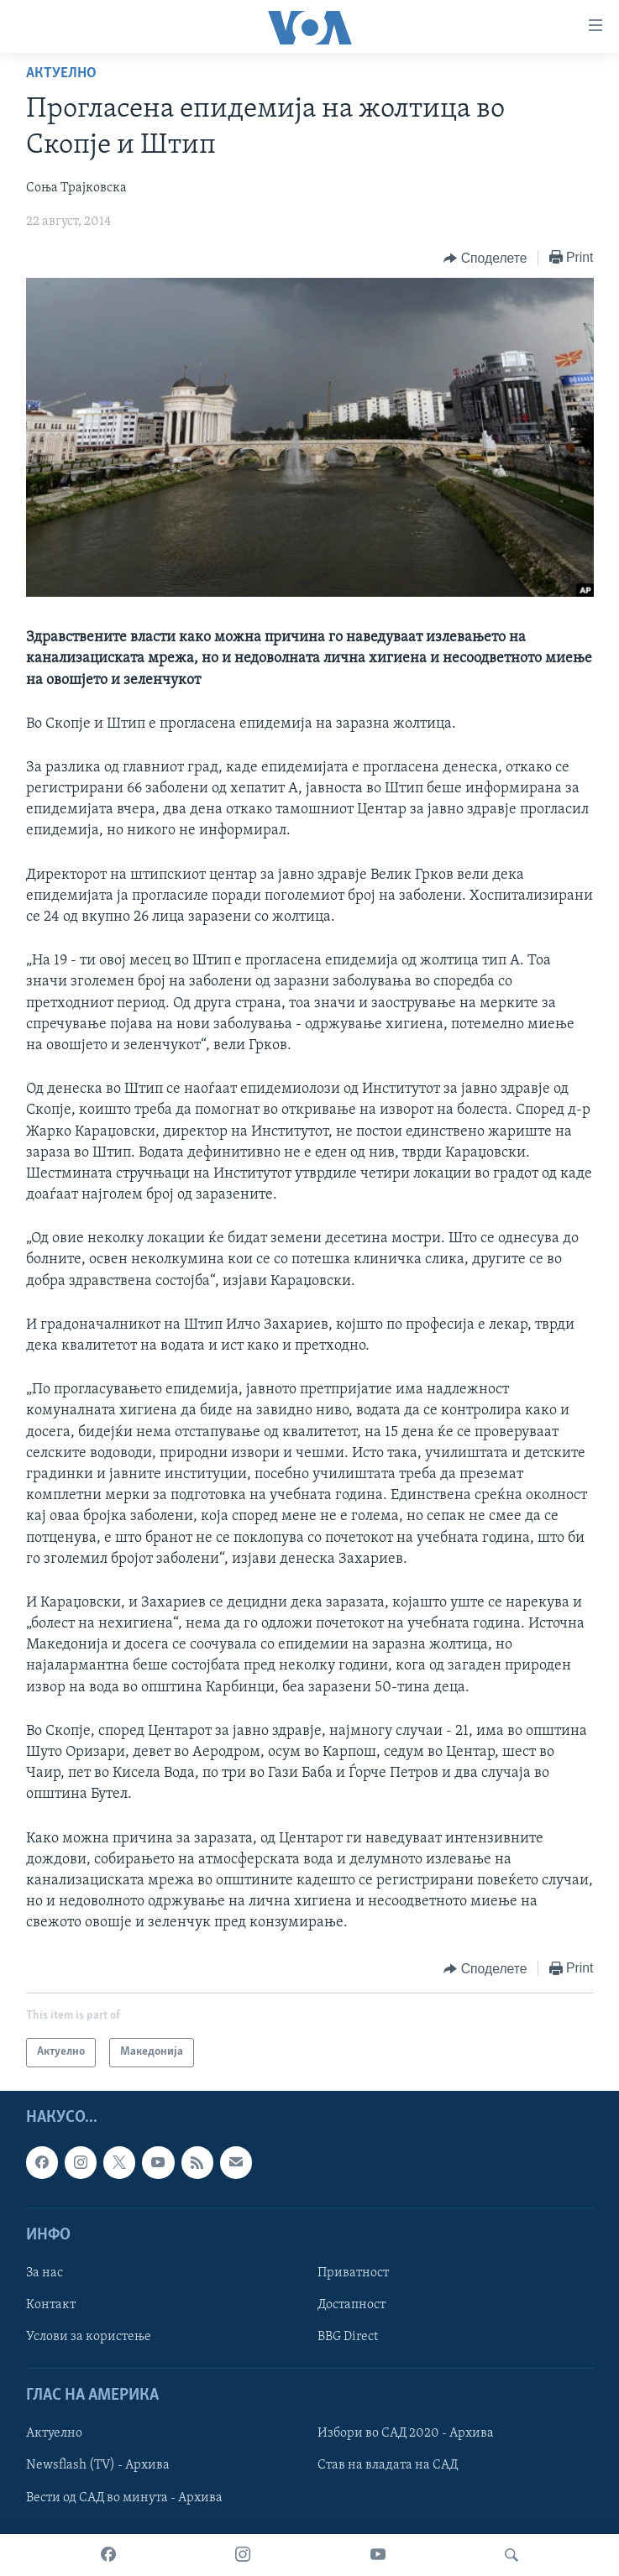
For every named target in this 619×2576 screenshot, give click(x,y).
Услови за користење (88, 2336)
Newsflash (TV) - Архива (98, 2465)
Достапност (351, 2305)
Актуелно (61, 73)
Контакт (51, 2305)
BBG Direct (347, 2336)
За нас (44, 2273)
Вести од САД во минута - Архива (124, 2497)
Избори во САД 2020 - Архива (405, 2433)
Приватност (353, 2273)
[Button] (485, 258)
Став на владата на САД (387, 2465)
